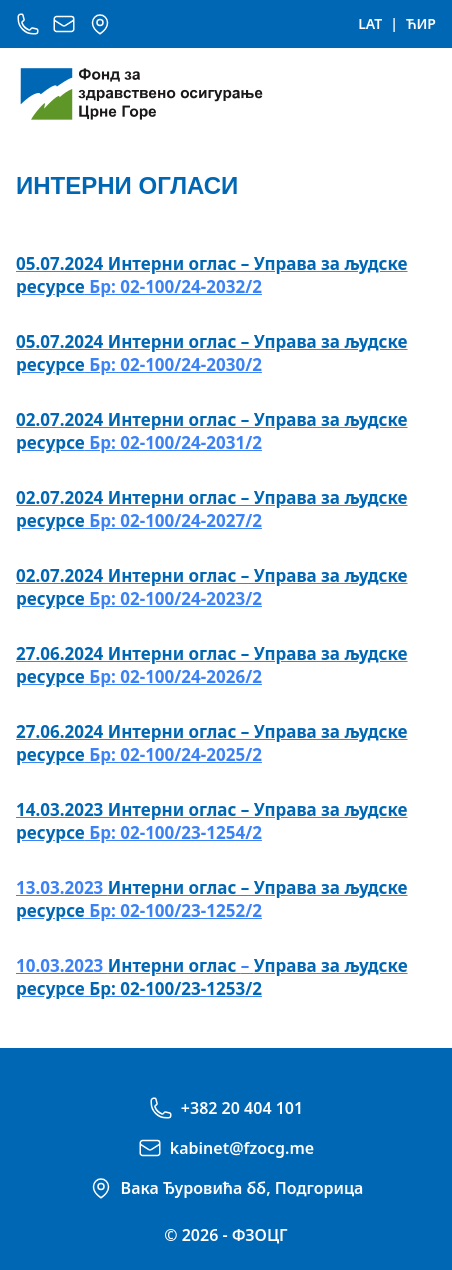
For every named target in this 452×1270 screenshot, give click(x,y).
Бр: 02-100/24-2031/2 (212, 431)
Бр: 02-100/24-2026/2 (212, 665)
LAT (370, 23)
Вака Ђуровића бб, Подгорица (242, 1188)
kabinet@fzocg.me (242, 1148)
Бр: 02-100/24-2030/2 (212, 353)
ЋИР (421, 23)
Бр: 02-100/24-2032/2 (212, 275)
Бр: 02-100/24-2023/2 (212, 587)
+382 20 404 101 (242, 1108)
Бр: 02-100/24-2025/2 (212, 743)
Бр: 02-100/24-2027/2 (212, 509)
